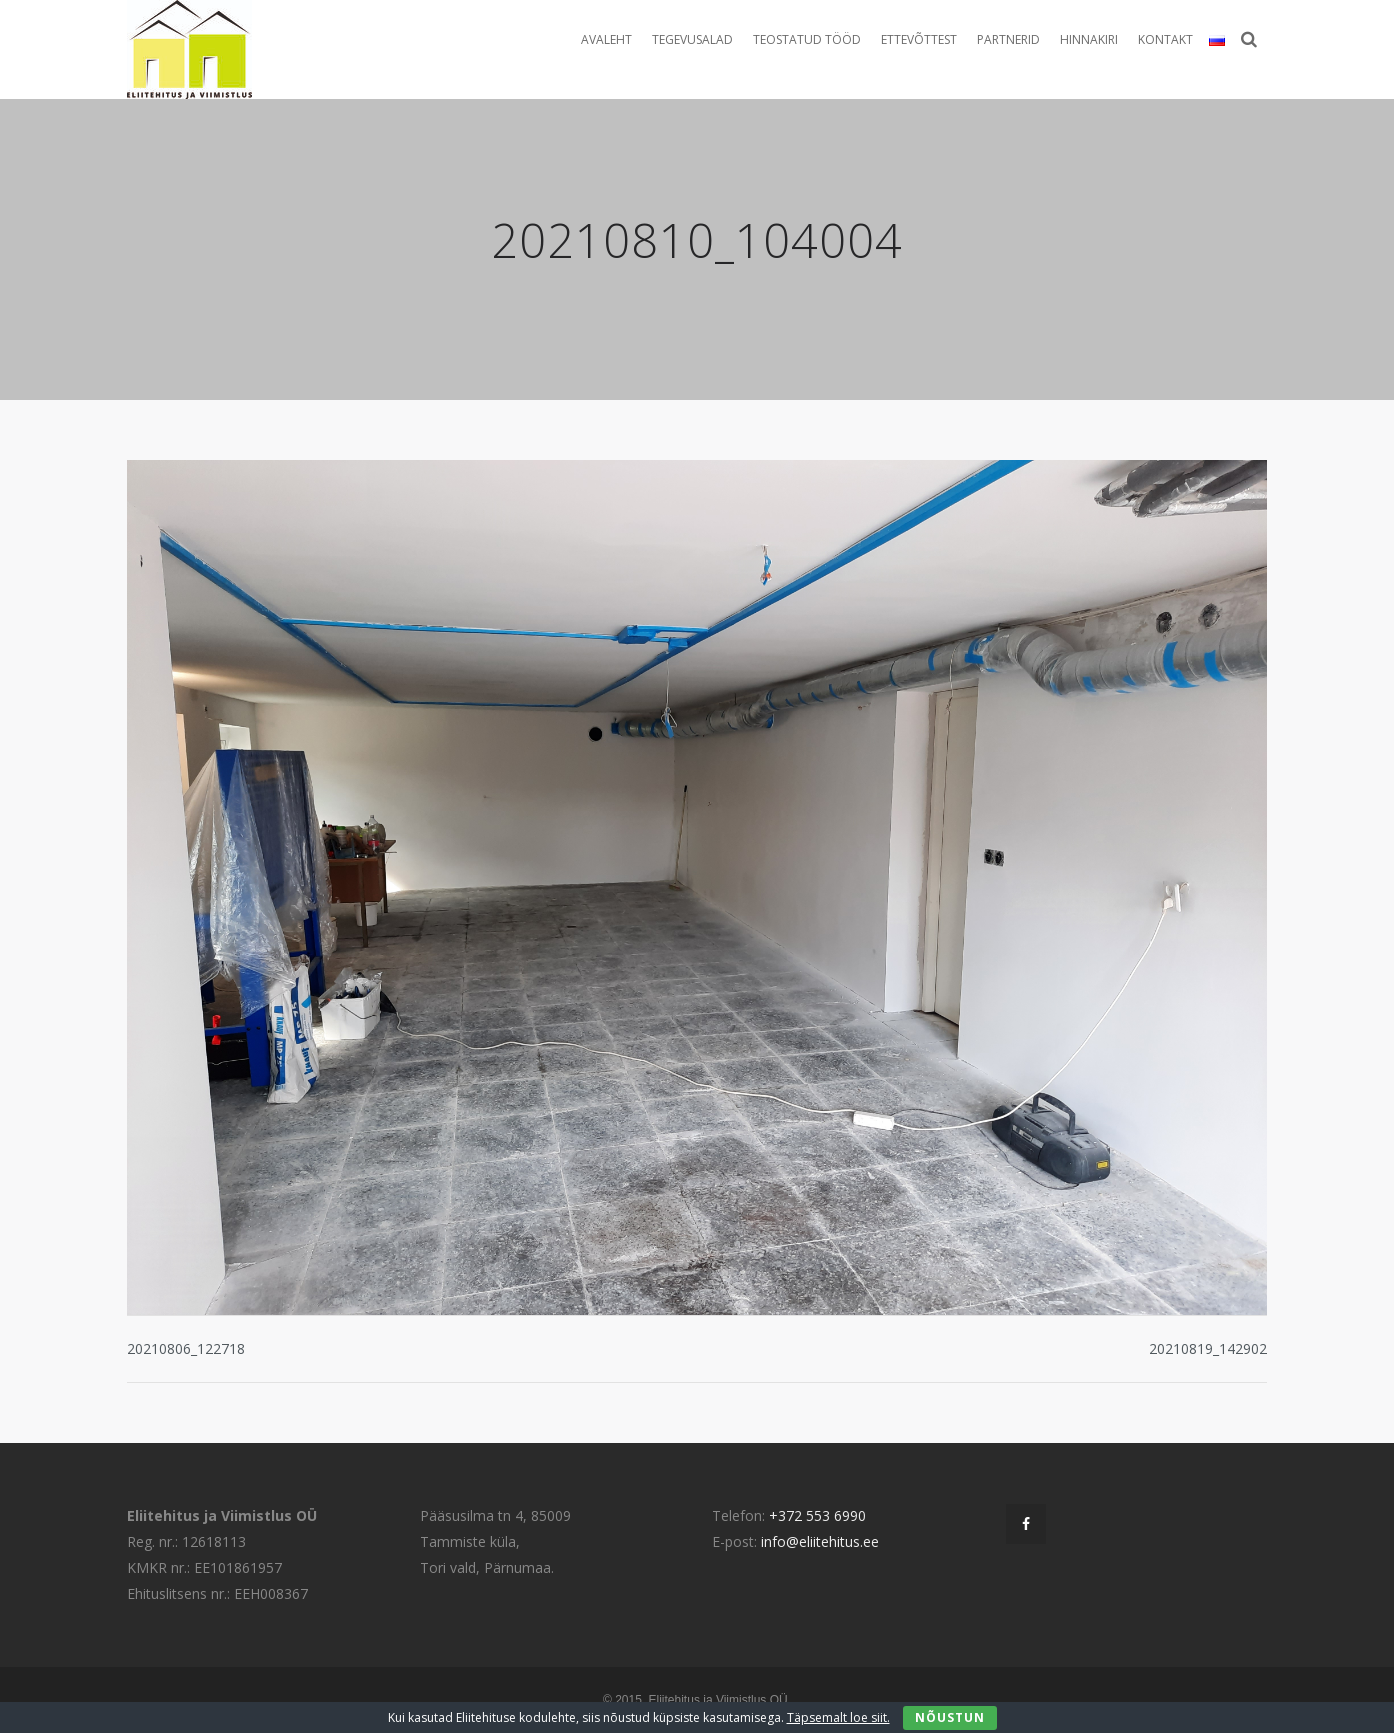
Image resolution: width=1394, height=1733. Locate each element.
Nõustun (950, 1717)
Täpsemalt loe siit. (838, 1717)
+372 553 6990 (817, 1515)
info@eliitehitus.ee (820, 1541)
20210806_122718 (186, 1348)
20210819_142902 (1208, 1348)
